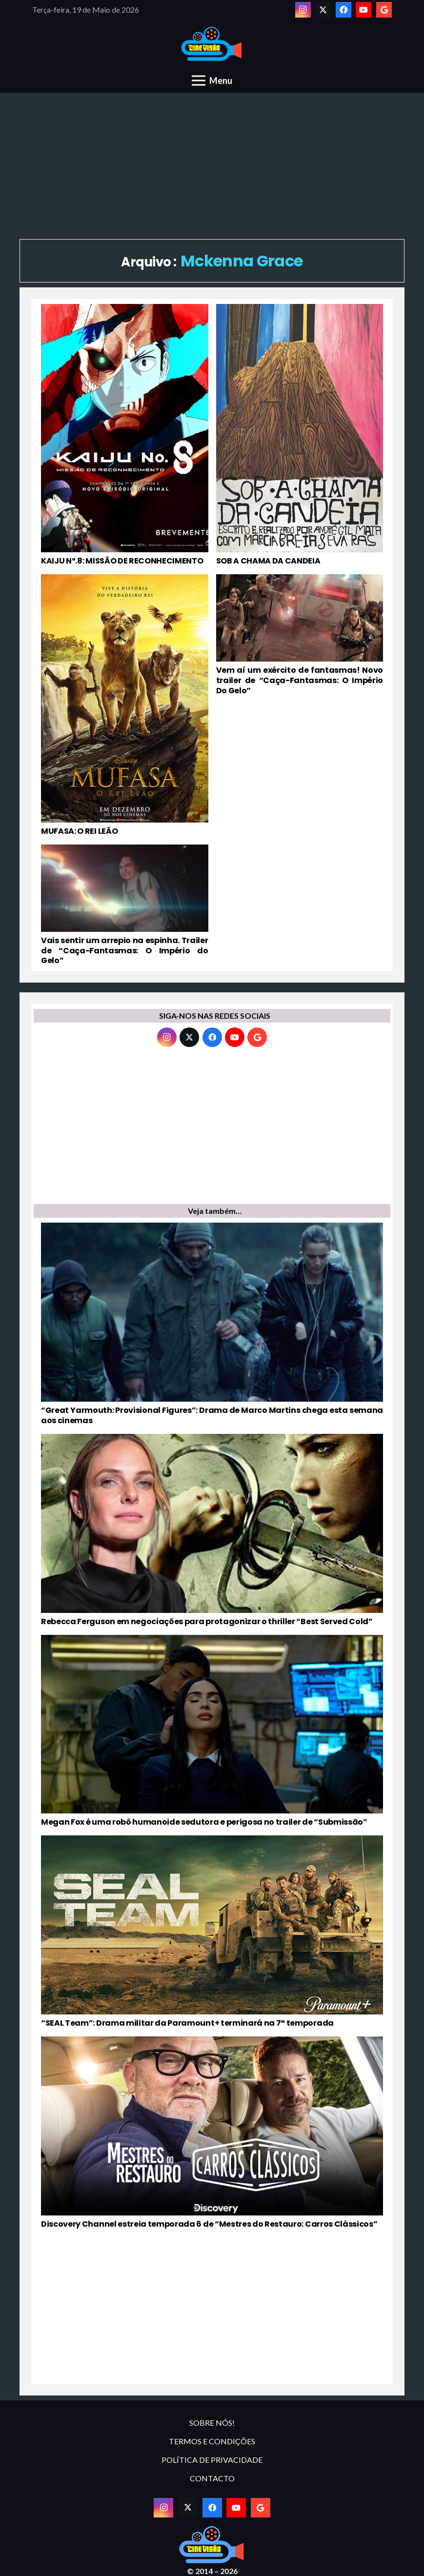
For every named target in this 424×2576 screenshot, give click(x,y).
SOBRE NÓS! (212, 2422)
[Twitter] (323, 10)
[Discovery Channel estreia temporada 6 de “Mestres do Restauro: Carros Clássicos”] (212, 2133)
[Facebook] (343, 10)
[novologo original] (212, 44)
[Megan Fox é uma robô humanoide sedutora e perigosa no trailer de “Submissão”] (212, 1731)
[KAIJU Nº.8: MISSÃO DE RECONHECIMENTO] (124, 435)
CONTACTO (212, 2478)
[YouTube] (363, 10)
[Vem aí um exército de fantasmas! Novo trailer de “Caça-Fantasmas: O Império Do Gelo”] (300, 705)
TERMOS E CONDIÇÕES (212, 2441)
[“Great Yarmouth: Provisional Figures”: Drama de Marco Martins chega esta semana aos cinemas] (212, 1324)
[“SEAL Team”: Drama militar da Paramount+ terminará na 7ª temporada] (212, 1932)
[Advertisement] (212, 166)
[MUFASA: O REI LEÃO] (124, 705)
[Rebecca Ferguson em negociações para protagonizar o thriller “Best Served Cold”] (212, 1530)
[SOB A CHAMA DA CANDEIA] (300, 435)
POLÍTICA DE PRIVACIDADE (212, 2459)
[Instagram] (303, 10)
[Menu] (212, 80)
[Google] (384, 10)
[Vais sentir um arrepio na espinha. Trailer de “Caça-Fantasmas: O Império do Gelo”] (124, 905)
